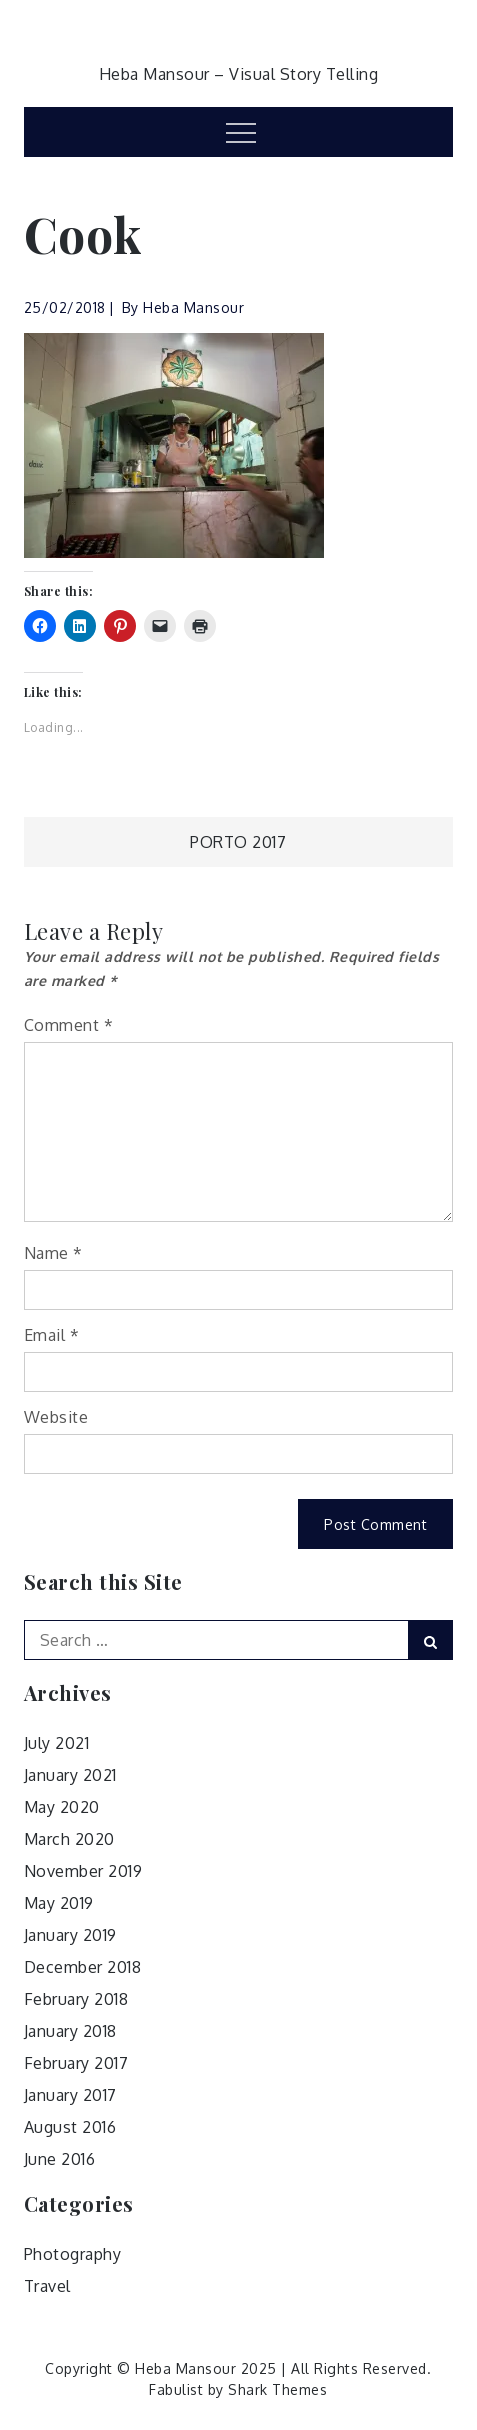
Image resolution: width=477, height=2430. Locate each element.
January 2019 (70, 1935)
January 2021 (70, 1775)
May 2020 (62, 1807)
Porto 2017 (238, 842)
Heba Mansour (193, 307)
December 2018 (83, 1967)
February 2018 (76, 1999)
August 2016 (70, 2127)
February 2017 (76, 2063)
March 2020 (69, 1839)
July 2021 (57, 1743)
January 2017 (70, 2095)
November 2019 (83, 1871)
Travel (47, 2286)
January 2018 (70, 2031)
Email (52, 1335)
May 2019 (59, 1903)
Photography (73, 2254)
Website (56, 1417)
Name (53, 1253)
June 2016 (60, 2159)
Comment (69, 1025)
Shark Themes (277, 2389)
